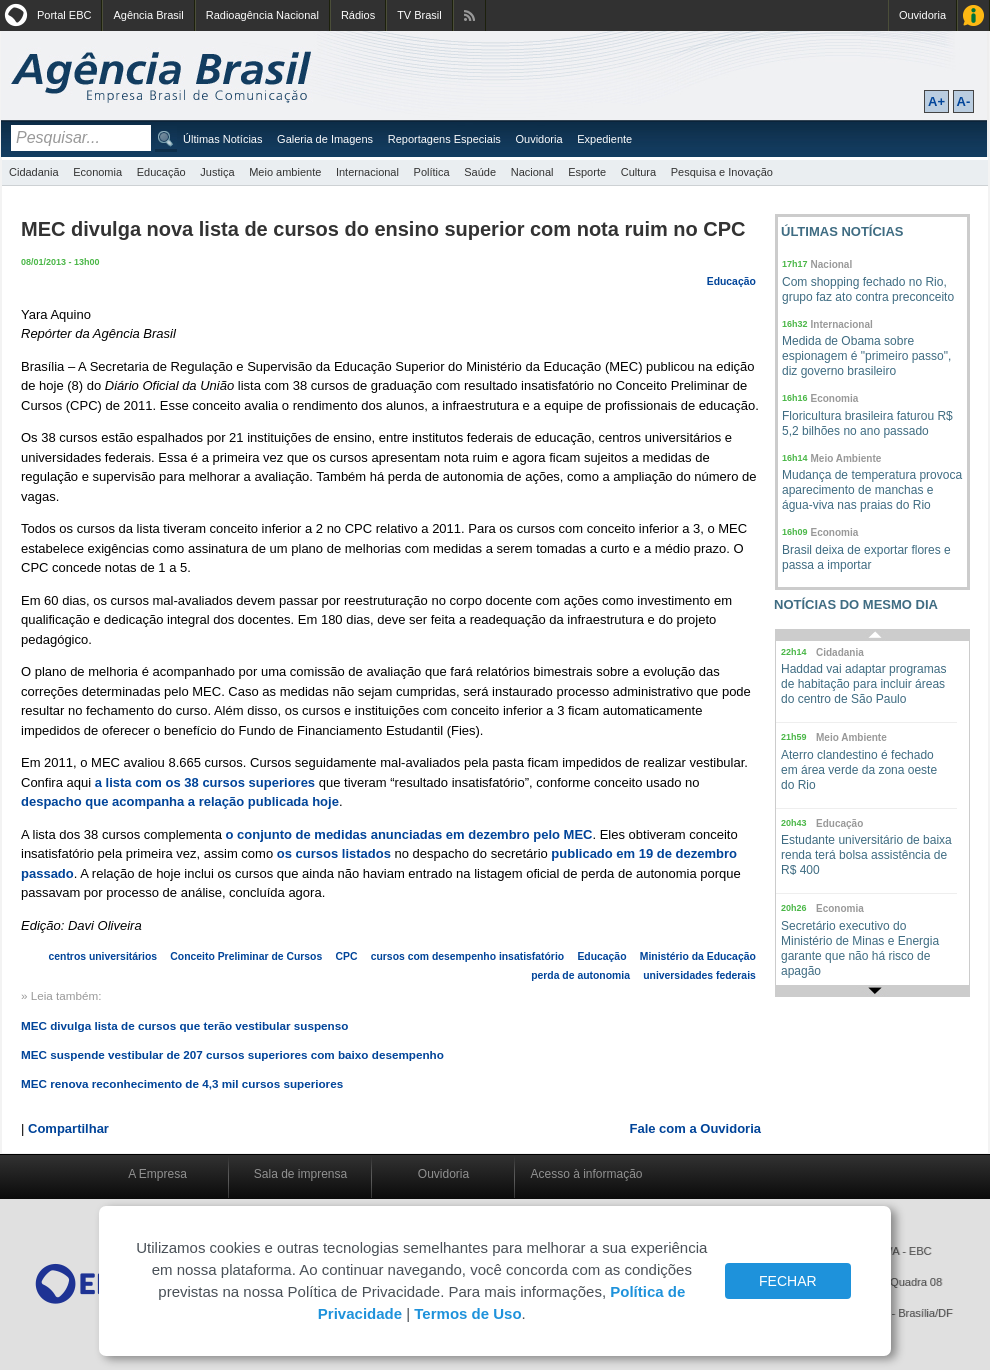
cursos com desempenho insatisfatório (467, 956)
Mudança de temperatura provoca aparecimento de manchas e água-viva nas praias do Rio (872, 490)
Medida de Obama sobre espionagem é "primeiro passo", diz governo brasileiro (866, 356)
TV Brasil (419, 15)
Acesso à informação (586, 1174)
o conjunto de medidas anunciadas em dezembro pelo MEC (409, 834)
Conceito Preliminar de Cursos (246, 956)
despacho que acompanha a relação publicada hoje (180, 801)
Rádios (358, 15)
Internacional (367, 172)
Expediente (604, 139)
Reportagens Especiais (444, 139)
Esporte (587, 172)
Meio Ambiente (846, 458)
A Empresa (157, 1174)
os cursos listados (334, 853)
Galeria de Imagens (325, 139)
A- (964, 101)
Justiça (217, 172)
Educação (161, 172)
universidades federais (699, 975)
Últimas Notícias (222, 139)
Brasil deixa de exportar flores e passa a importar (866, 557)
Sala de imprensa (300, 1174)
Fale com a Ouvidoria (696, 1128)
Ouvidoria (922, 15)
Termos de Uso (467, 1313)
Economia (97, 172)
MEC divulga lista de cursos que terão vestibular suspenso (184, 1025)
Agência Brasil (148, 15)
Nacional (532, 172)
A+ (936, 101)
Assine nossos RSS (469, 15)
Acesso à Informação (973, 15)
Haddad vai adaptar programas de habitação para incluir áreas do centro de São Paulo (863, 684)
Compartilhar (68, 1128)
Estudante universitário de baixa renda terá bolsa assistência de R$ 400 (866, 855)
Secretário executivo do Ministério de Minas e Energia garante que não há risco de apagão (860, 948)
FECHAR (788, 1281)
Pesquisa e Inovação (722, 172)
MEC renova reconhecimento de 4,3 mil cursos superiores (182, 1083)
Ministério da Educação (698, 956)
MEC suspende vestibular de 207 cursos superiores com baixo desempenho (232, 1054)
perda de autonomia (580, 975)
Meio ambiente (285, 172)
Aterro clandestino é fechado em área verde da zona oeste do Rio (859, 770)
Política (432, 172)
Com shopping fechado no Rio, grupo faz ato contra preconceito (868, 289)
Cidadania (34, 172)
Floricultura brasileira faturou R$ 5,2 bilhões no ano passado (867, 423)
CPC (346, 956)
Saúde (480, 172)
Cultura (638, 172)
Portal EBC (64, 15)
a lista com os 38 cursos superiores (205, 782)
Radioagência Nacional (262, 15)
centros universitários (103, 956)
